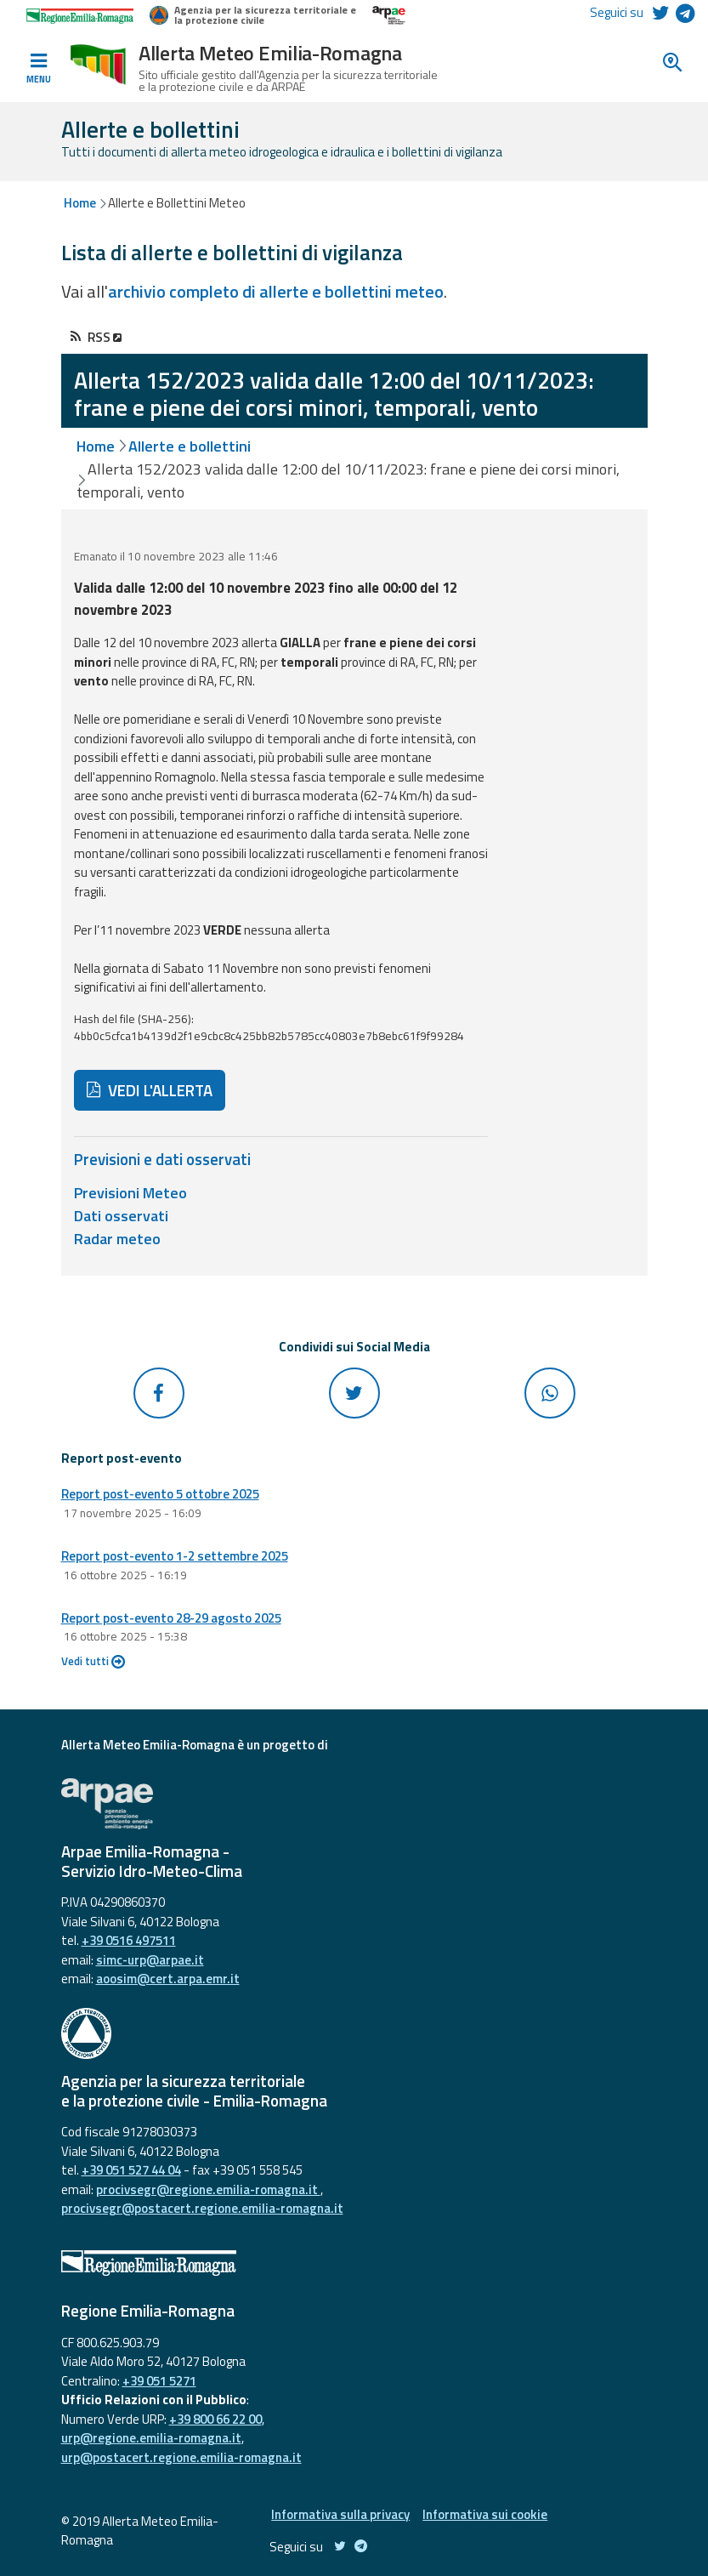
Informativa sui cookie (484, 2514)
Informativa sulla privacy (340, 2514)
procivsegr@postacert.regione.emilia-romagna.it (202, 2208)
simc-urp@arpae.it (150, 1960)
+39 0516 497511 (129, 1940)
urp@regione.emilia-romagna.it (151, 2438)
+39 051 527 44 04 (131, 2170)
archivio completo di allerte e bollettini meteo (276, 291)
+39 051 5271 (159, 2381)
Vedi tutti (93, 1660)
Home (80, 203)
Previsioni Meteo (130, 1192)
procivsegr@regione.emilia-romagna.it (208, 2189)
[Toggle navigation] (38, 69)
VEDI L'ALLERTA (150, 1090)
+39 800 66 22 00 (215, 2419)
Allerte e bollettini (189, 446)
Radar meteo (117, 1238)
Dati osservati (121, 1215)
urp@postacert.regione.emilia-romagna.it (181, 2457)
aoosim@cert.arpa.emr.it (168, 1978)
